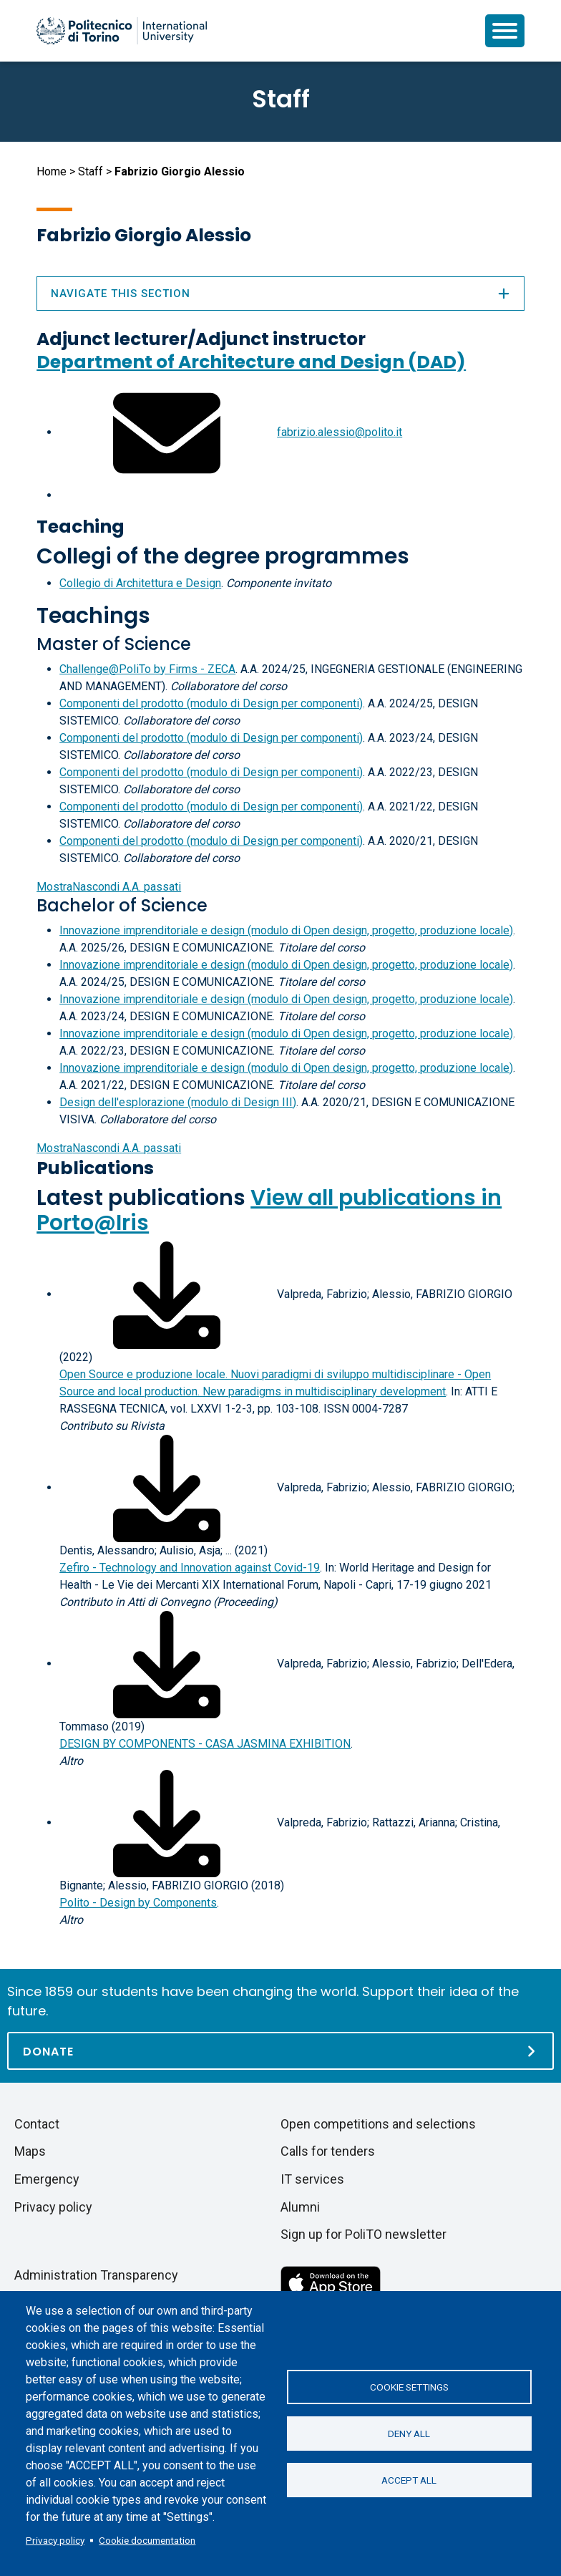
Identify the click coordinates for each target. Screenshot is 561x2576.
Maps (30, 2151)
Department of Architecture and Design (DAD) (251, 361)
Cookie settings (409, 2387)
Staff (90, 171)
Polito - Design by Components (138, 1902)
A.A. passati (108, 887)
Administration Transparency (96, 2274)
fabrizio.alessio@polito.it (339, 432)
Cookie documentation (147, 2540)
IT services (312, 2179)
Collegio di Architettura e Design (140, 583)
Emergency (46, 2179)
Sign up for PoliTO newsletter (363, 2234)
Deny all (409, 2433)
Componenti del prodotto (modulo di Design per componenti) (211, 703)
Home (51, 171)
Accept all (408, 2480)
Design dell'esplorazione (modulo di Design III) (177, 1102)
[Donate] (280, 2051)
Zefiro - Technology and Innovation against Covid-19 (189, 1567)
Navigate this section (280, 293)
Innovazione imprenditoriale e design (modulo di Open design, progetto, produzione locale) (286, 930)
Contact (36, 2123)
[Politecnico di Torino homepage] (121, 30)
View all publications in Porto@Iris (269, 1210)
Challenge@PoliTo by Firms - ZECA (147, 669)
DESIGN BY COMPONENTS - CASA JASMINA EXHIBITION (205, 1744)
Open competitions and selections (378, 2123)
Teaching (80, 526)
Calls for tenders (327, 2151)
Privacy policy (55, 2540)
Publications (95, 1168)
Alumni (300, 2206)
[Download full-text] (166, 1294)
